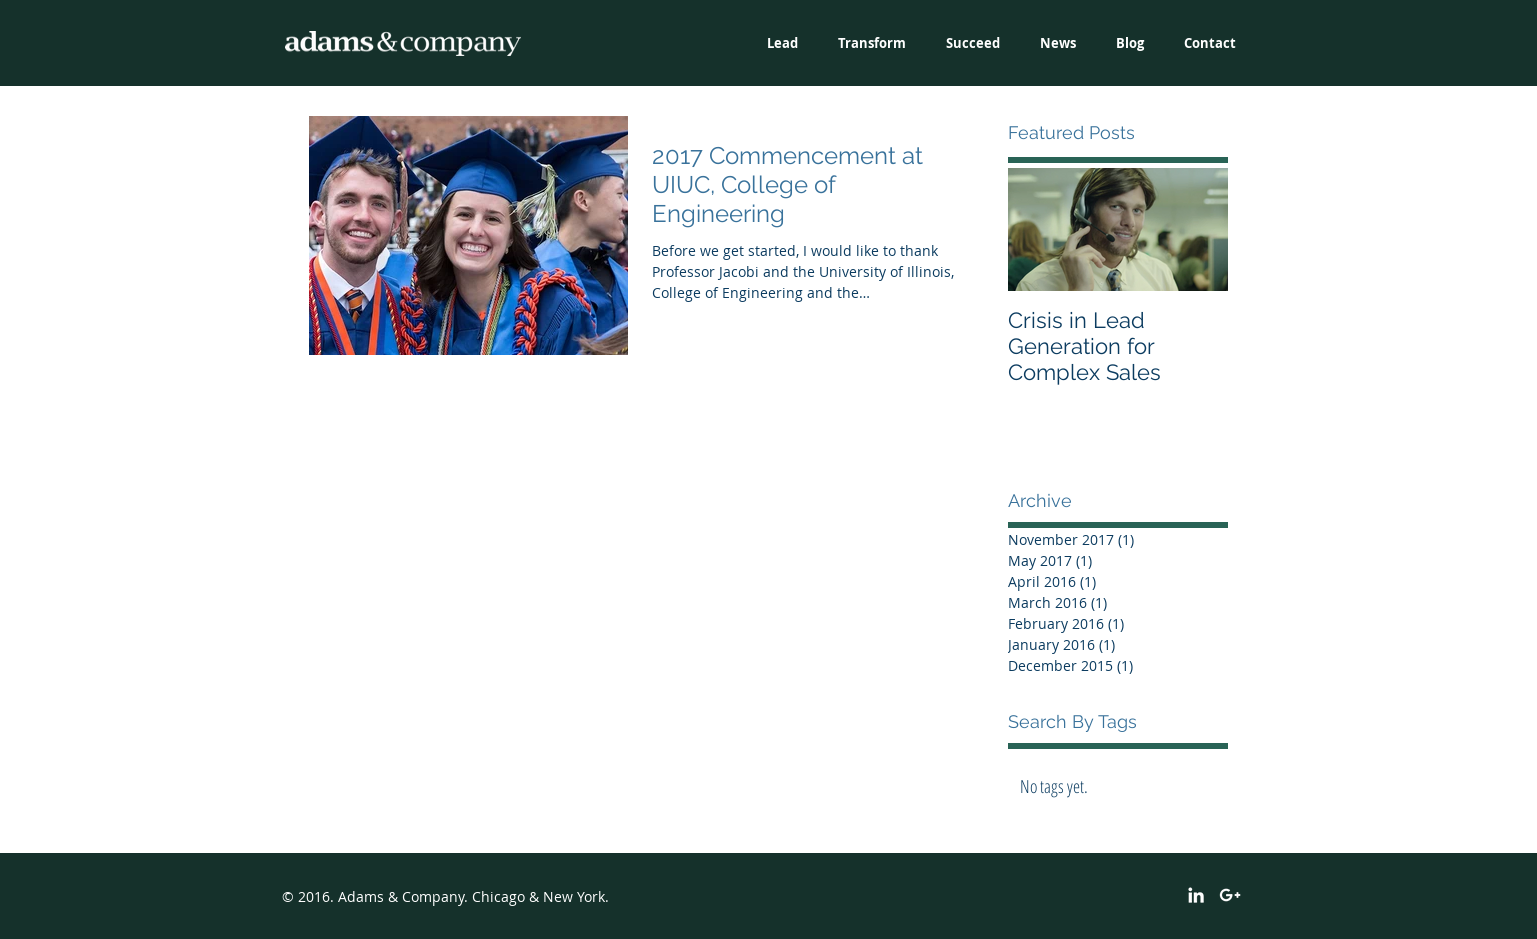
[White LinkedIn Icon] (1196, 895)
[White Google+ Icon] (1230, 895)
